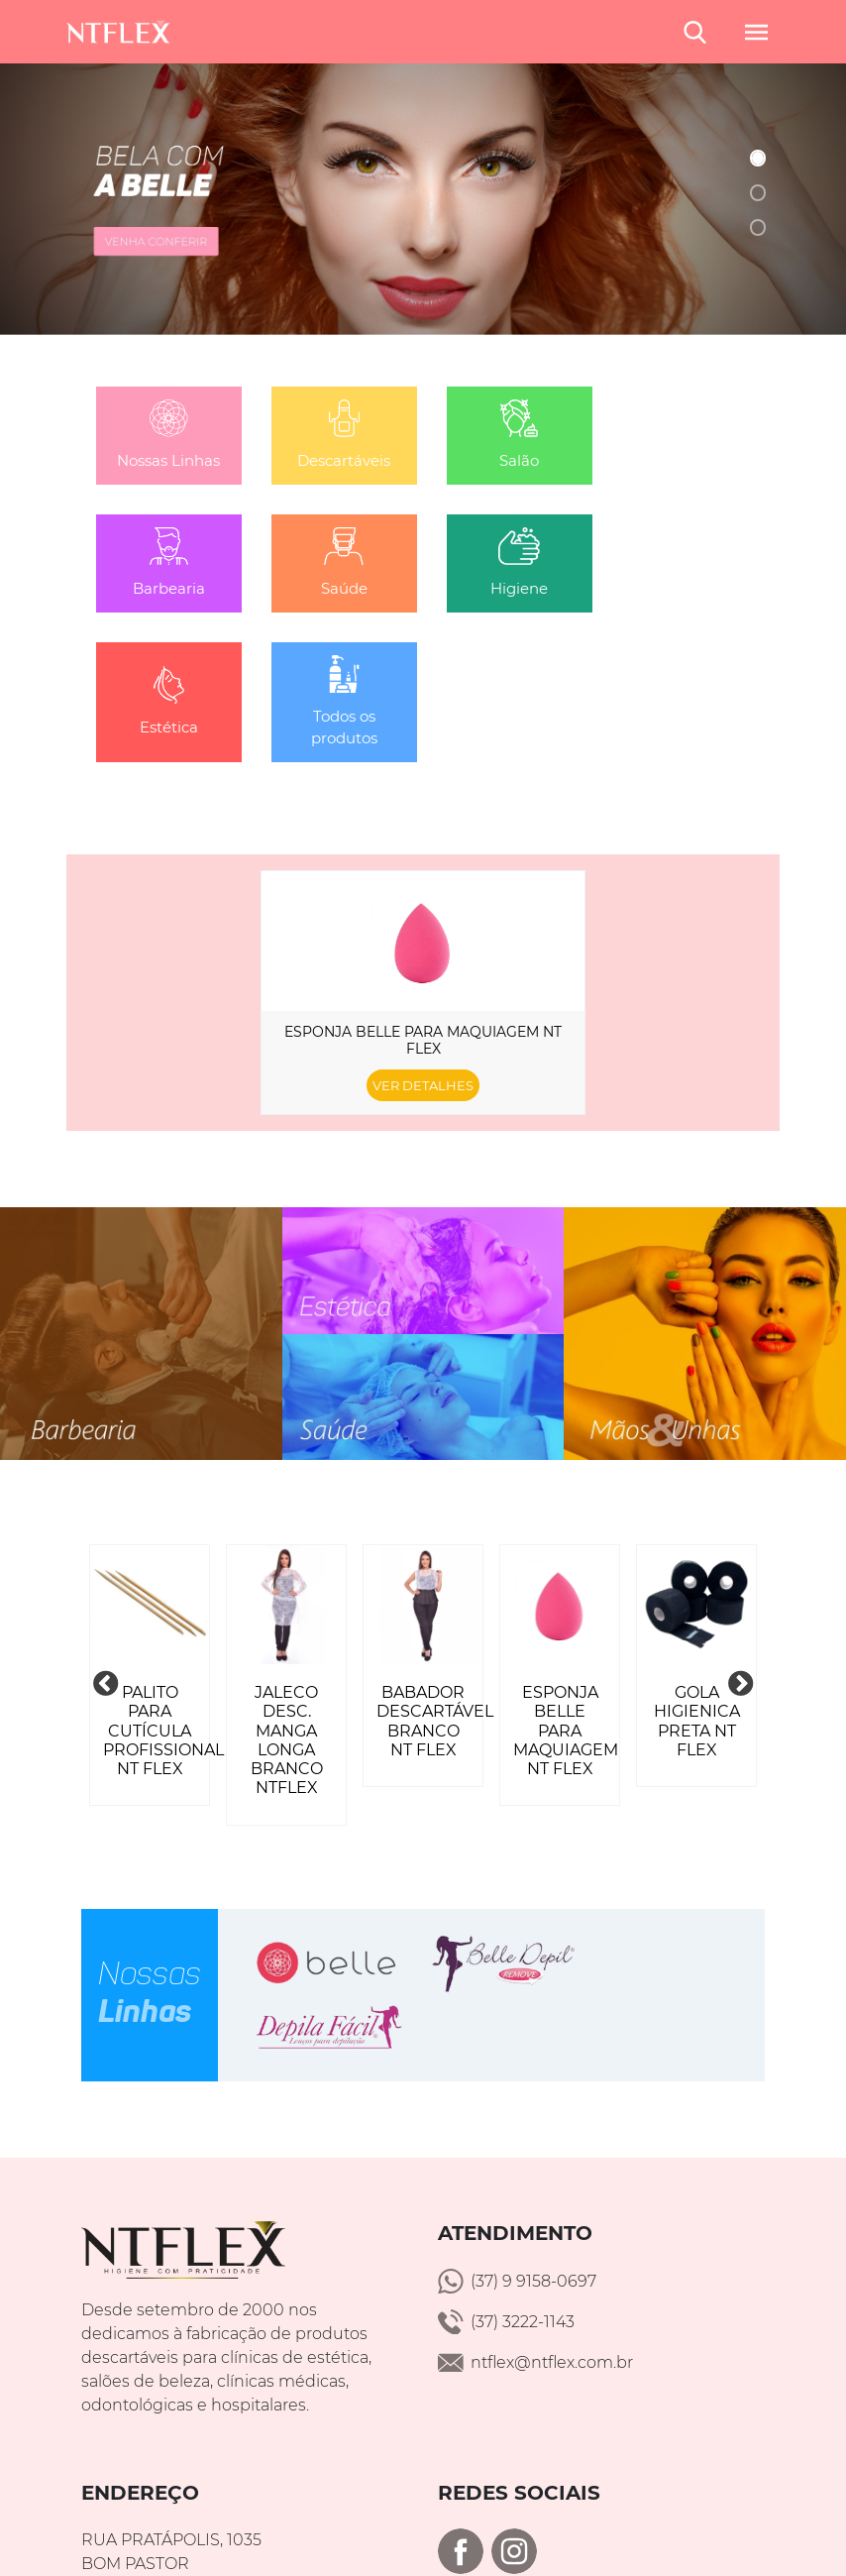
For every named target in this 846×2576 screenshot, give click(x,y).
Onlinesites (696, 2519)
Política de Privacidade (423, 2542)
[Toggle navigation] (747, 31)
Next (740, 1556)
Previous (105, 1556)
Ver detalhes (423, 958)
